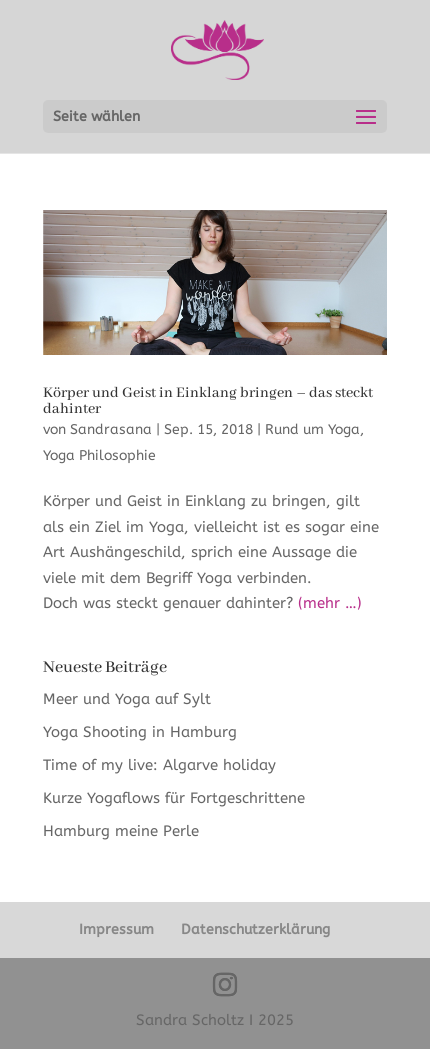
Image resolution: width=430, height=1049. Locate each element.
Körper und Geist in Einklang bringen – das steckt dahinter (208, 401)
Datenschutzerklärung (255, 929)
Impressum (116, 929)
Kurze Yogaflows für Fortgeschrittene (174, 798)
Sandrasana (111, 429)
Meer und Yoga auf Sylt (127, 699)
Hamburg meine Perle (123, 831)
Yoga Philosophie (99, 455)
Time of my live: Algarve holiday (159, 765)
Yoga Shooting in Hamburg (140, 732)
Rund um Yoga (312, 429)
